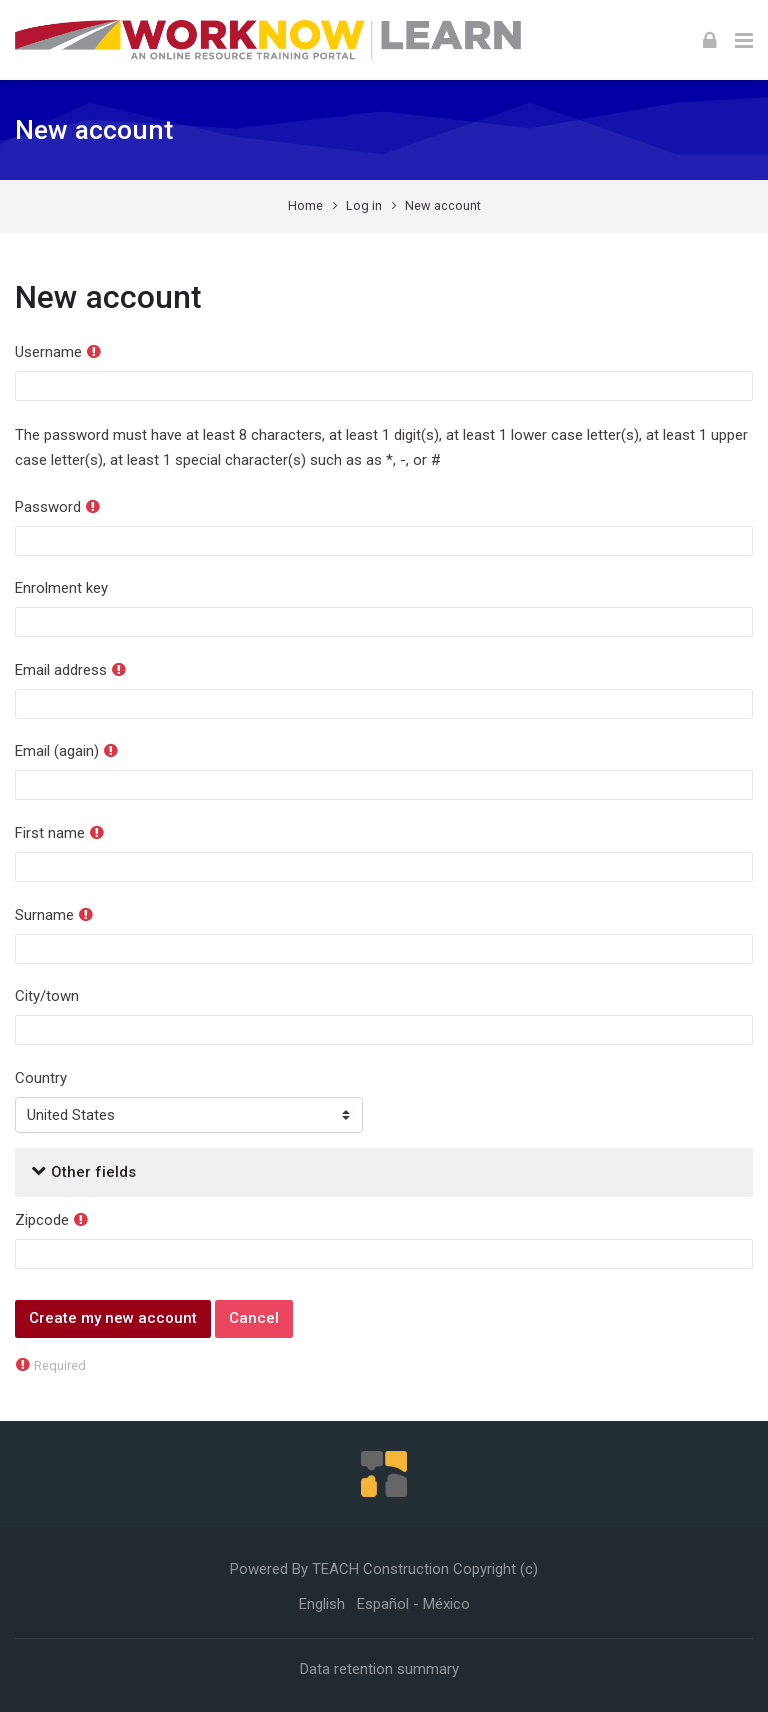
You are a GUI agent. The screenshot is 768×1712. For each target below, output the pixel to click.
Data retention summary (379, 1669)
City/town (47, 996)
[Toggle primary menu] (744, 40)
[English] (322, 1604)
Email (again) (57, 751)
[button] (38, 1172)
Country (41, 1078)
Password (48, 507)
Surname (44, 915)
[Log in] (710, 40)
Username (48, 352)
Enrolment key (61, 588)
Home (305, 205)
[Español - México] (413, 1604)
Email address (61, 670)
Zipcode (42, 1220)
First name (50, 833)
